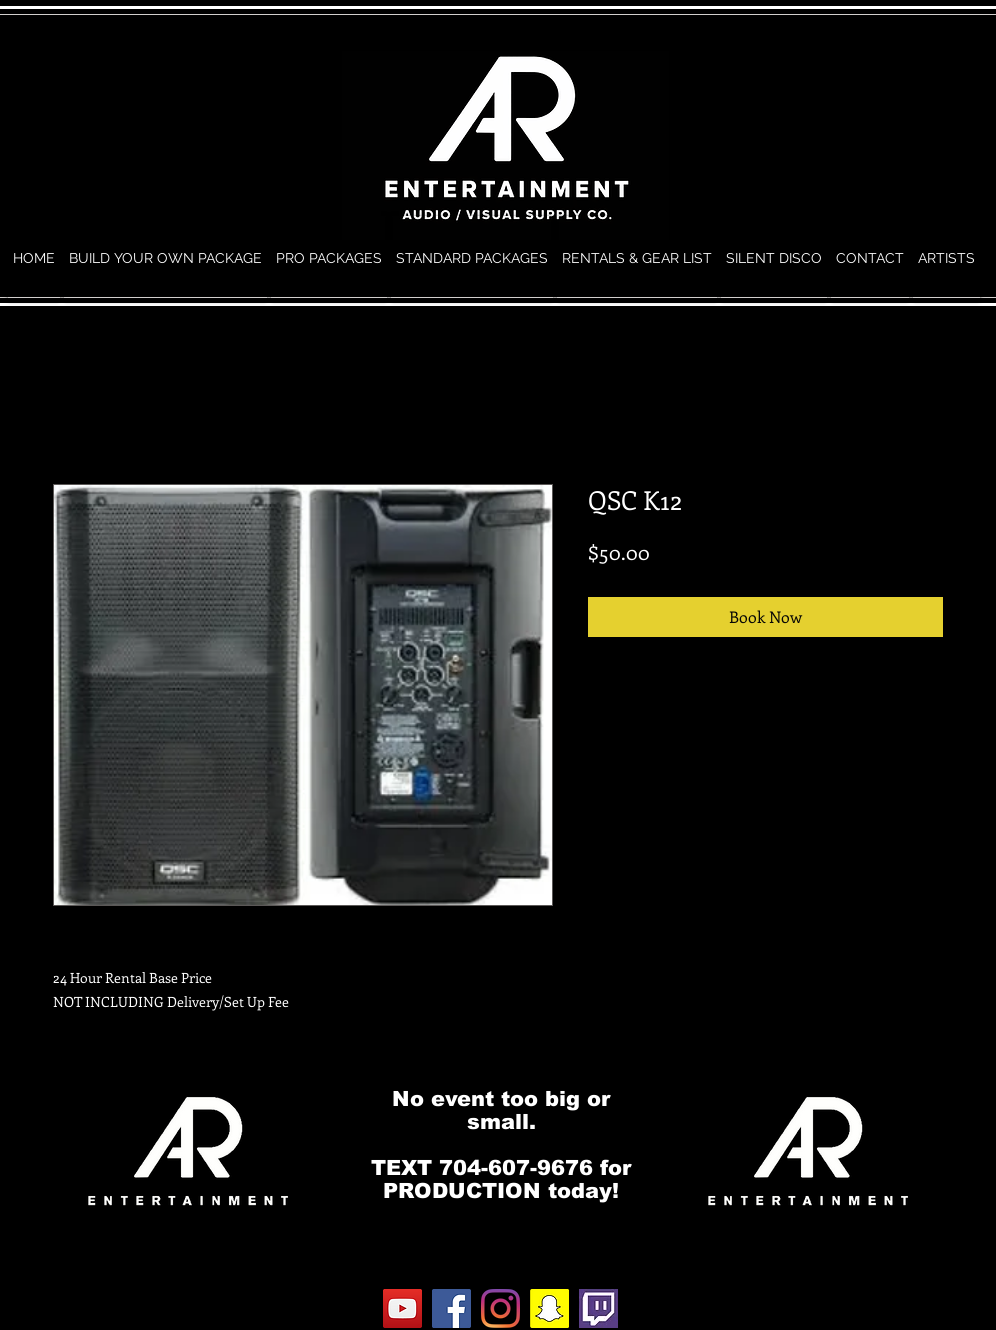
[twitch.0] (598, 1308)
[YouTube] (402, 1308)
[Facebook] (451, 1308)
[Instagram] (500, 1308)
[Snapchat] (549, 1308)
